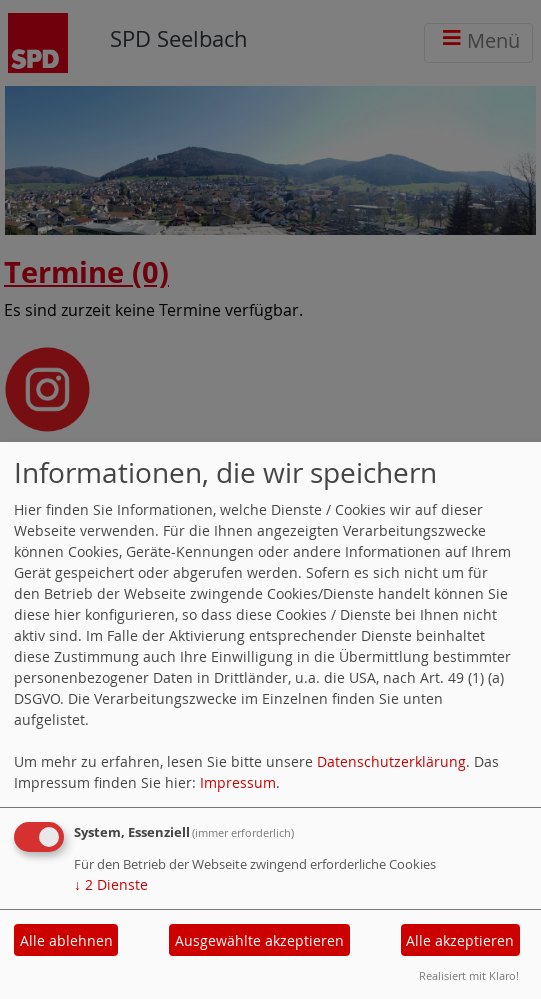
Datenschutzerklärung (391, 761)
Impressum (238, 782)
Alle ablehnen (66, 940)
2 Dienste (111, 884)
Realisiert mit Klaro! (469, 975)
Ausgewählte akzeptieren (259, 940)
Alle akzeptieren (460, 940)
